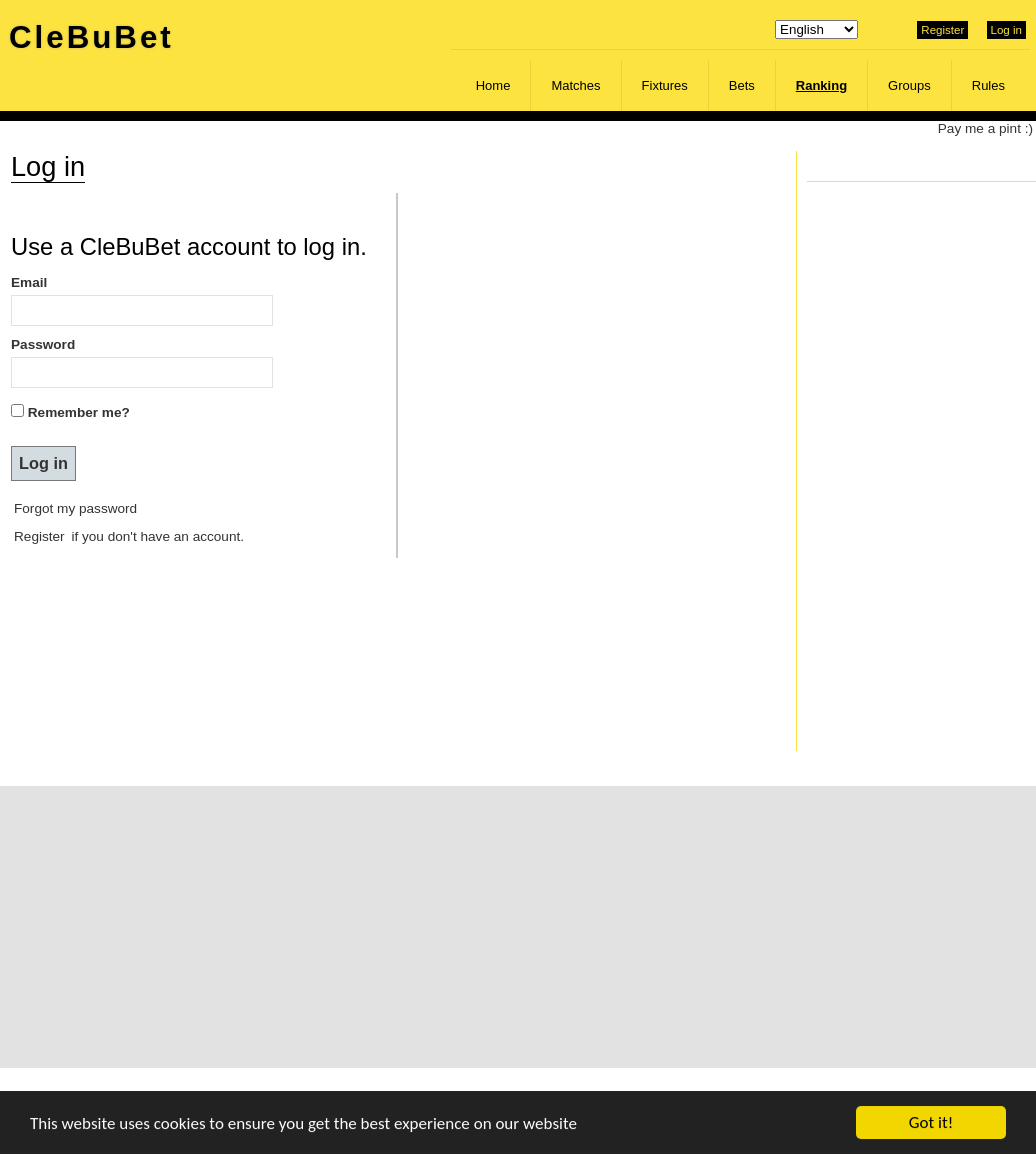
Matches (575, 85)
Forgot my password (75, 508)
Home (493, 85)
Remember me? (79, 412)
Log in (1006, 30)
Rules (988, 85)
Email (29, 282)
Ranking (821, 85)
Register (942, 30)
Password (43, 344)
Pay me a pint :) (985, 128)
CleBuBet (91, 37)
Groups (909, 85)
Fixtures (665, 85)
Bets (742, 85)
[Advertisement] (470, 926)
